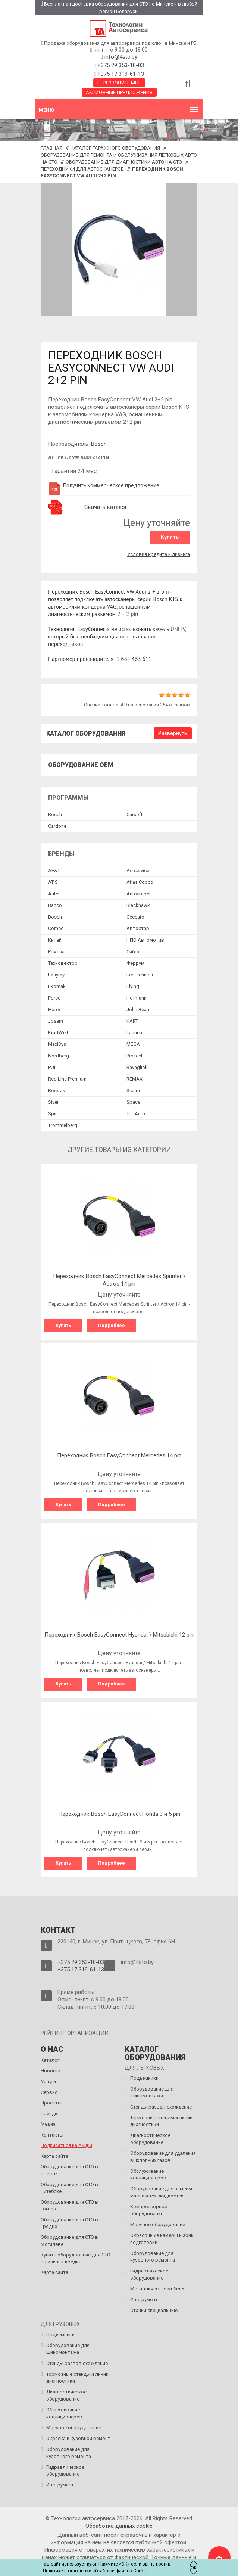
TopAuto (135, 1113)
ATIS (53, 882)
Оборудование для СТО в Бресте (69, 2170)
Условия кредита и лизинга (158, 554)
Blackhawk (138, 905)
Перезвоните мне (119, 83)
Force (54, 998)
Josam (55, 1021)
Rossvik (56, 1090)
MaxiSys (57, 1044)
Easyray (56, 975)
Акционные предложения (119, 92)
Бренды (50, 2113)
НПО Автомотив (145, 940)
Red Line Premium (67, 1079)
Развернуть (172, 733)
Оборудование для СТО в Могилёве (69, 2240)
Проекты (51, 2103)
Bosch (99, 444)
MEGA (133, 1044)
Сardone (57, 826)
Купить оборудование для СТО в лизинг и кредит (75, 2258)
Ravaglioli (136, 1067)
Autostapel (138, 894)
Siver (53, 1102)
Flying (132, 986)
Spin (53, 1113)
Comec (55, 928)
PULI (53, 1067)
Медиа (48, 2124)
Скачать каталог (105, 507)
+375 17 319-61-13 (120, 74)
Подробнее (111, 1325)
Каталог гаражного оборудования (115, 148)
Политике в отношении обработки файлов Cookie (95, 2570)
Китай (55, 940)
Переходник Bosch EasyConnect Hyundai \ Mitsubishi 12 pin (119, 1634)
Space (133, 1102)
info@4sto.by (120, 56)
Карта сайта (54, 2156)
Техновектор (63, 963)
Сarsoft (134, 814)
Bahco (55, 905)
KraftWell (58, 1032)
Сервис (49, 2092)
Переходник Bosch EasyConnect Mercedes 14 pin (119, 1455)
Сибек (133, 951)
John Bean (137, 1009)
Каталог (50, 2060)
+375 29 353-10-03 (120, 65)
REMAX (134, 1079)
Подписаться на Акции (66, 2145)
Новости (51, 2070)
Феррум (135, 963)
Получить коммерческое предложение (103, 485)
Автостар (137, 928)
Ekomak (57, 986)
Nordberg (58, 1056)
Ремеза (56, 951)
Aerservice (137, 870)
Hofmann (136, 998)
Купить (170, 537)
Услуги (48, 2081)
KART (132, 1021)
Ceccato (135, 917)
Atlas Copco (139, 882)
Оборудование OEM (80, 764)
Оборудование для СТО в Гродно (69, 2223)
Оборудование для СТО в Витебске (69, 2188)
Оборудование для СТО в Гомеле (69, 2205)
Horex (54, 1009)
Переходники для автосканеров (82, 169)
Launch (134, 1032)
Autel (53, 894)
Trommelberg (62, 1125)
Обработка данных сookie (119, 2526)
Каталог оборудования (85, 733)
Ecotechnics (139, 975)
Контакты (52, 2135)
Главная (51, 148)
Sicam (133, 1090)
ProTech (135, 1056)
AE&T (54, 870)
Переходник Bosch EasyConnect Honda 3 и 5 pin (119, 1814)
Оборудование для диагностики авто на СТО (124, 162)
